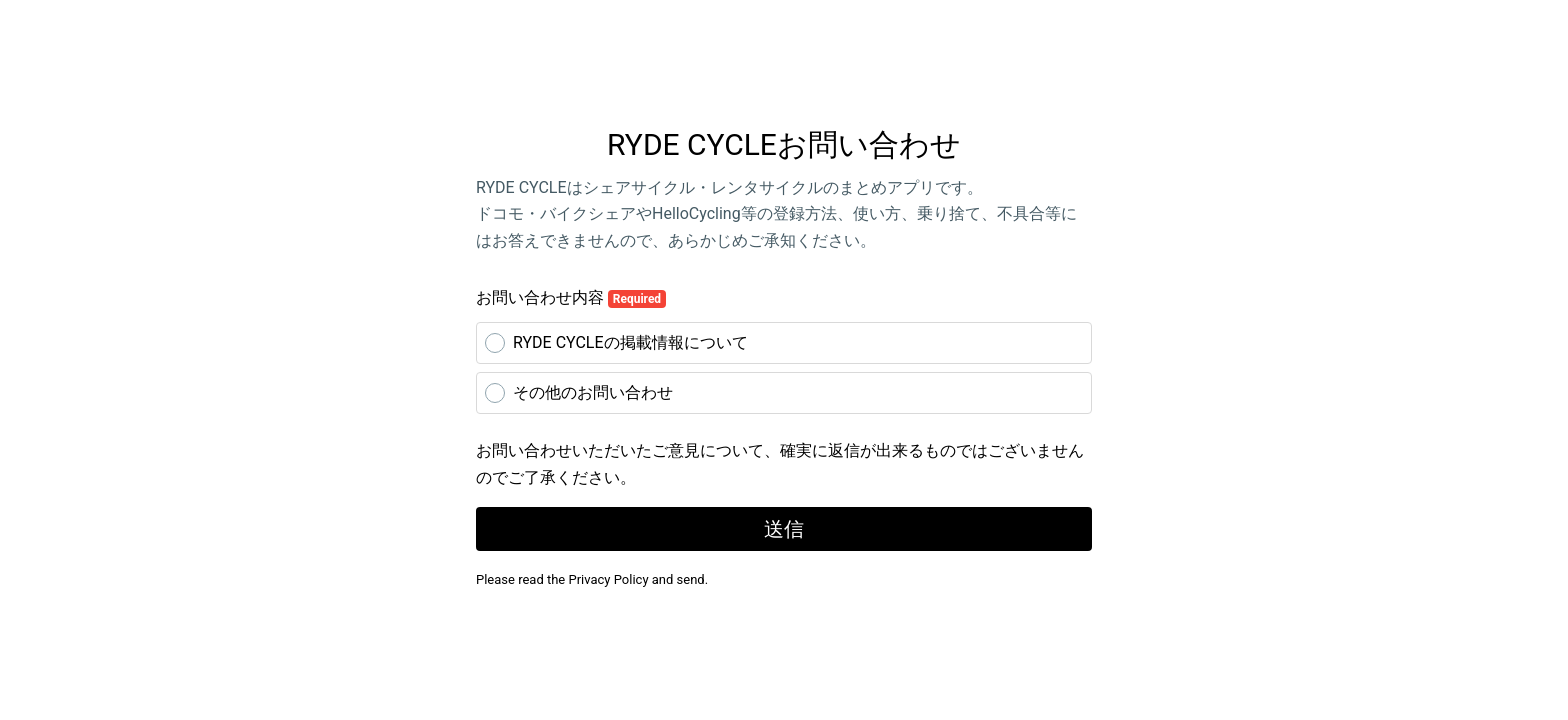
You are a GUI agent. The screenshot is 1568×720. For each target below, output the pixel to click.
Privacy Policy (609, 579)
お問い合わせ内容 (571, 298)
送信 (784, 529)
